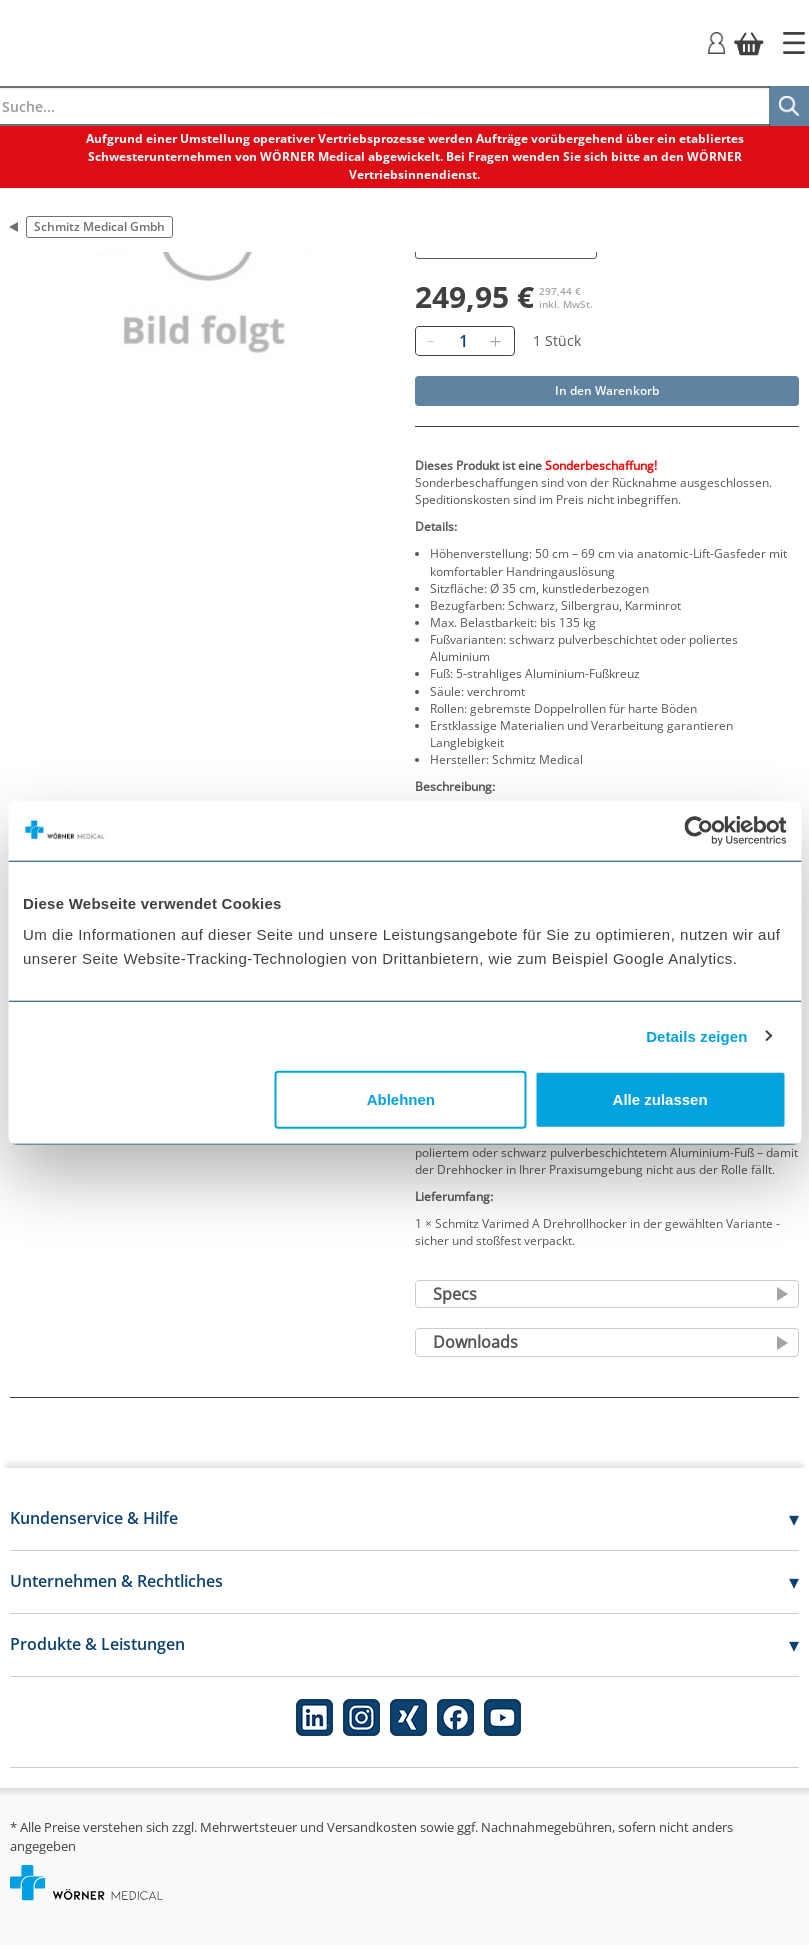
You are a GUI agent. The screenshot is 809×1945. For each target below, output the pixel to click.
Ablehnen (401, 1099)
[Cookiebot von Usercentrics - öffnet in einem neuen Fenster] (698, 830)
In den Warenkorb (607, 390)
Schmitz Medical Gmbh (99, 226)
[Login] (716, 41)
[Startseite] (794, 43)
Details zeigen (696, 1035)
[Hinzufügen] (496, 341)
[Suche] (789, 106)
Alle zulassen (660, 1099)
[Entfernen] (431, 341)
